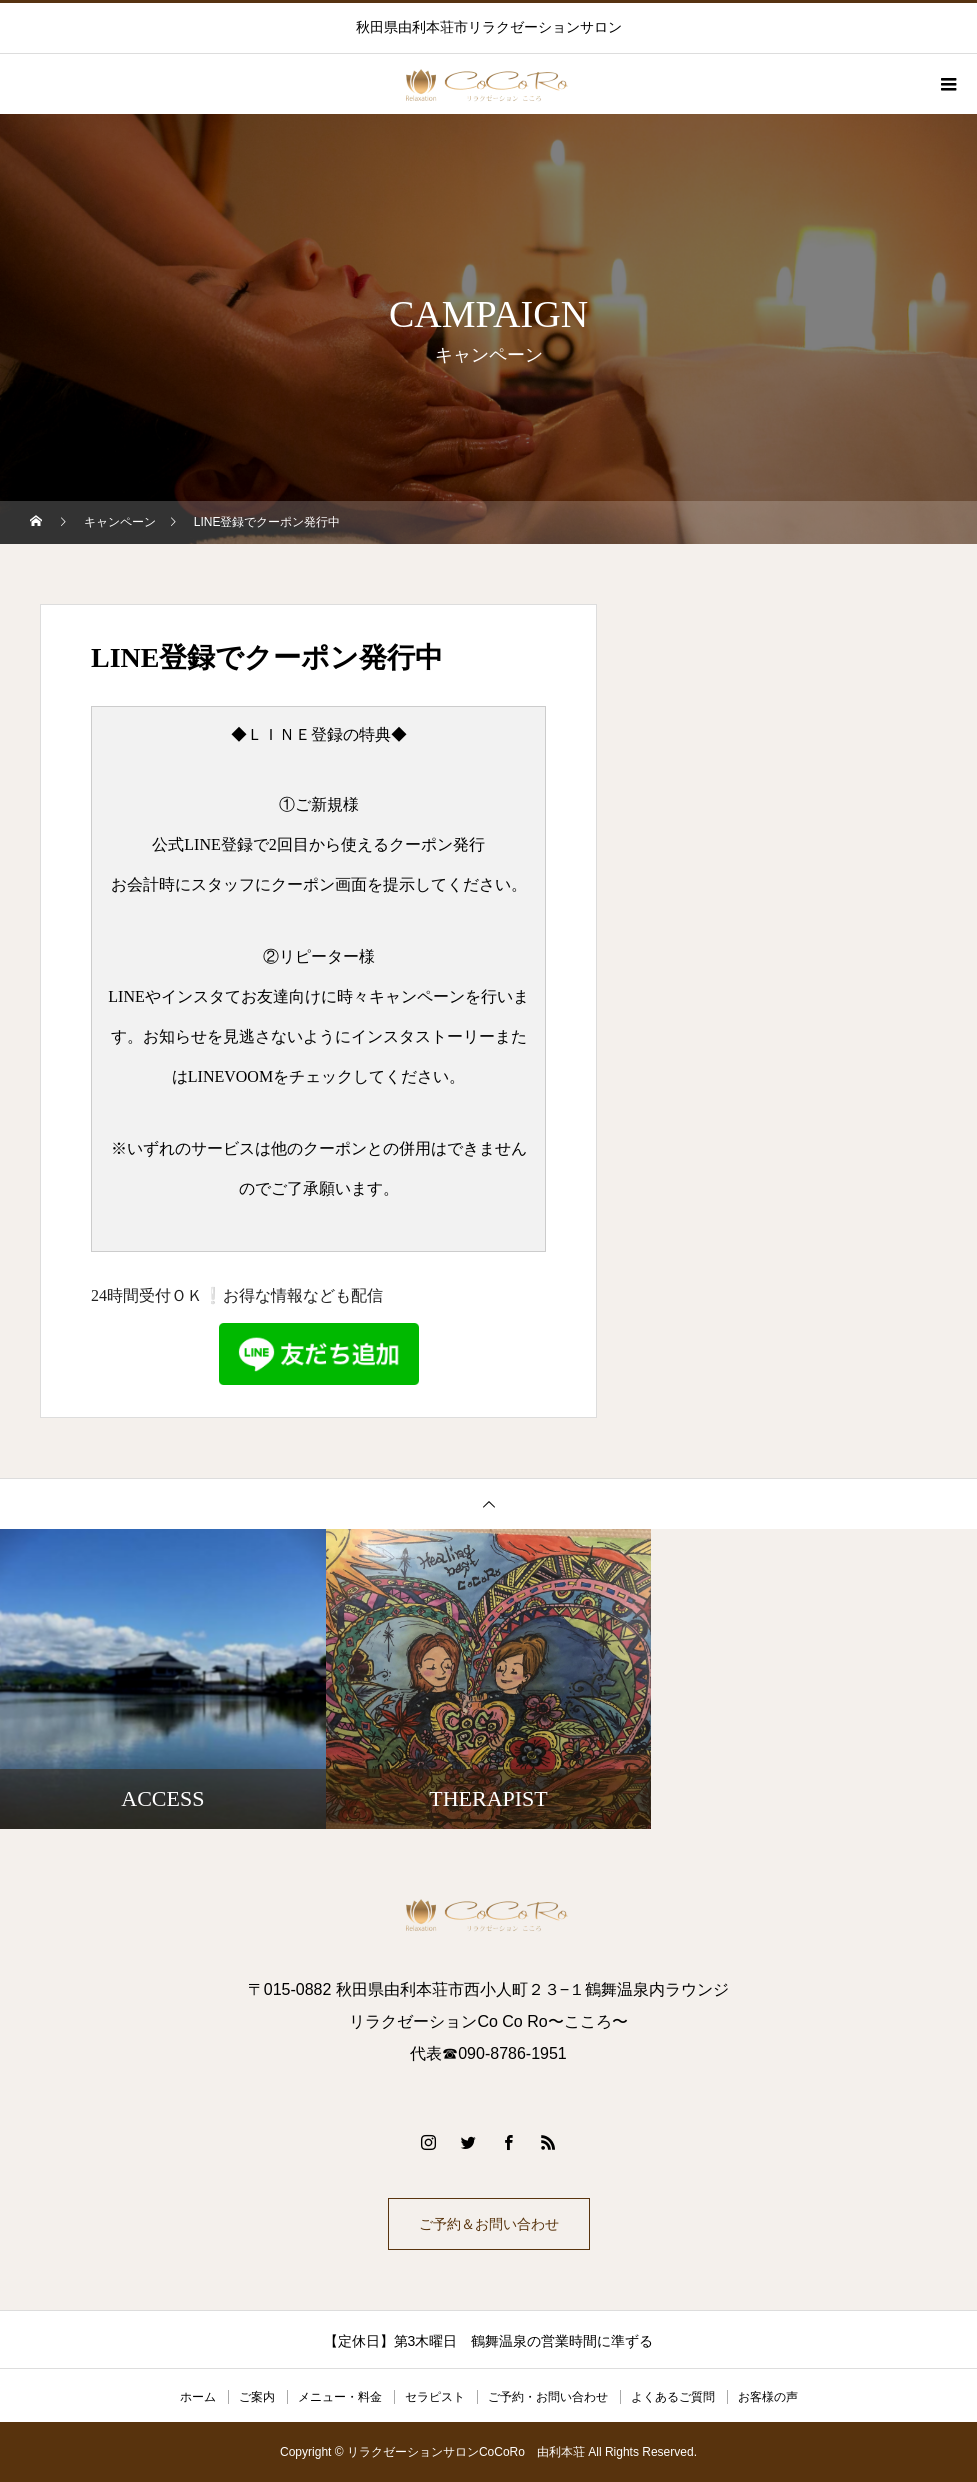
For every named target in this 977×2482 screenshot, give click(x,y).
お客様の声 (768, 2397)
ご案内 (257, 2397)
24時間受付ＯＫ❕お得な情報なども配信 (255, 1336)
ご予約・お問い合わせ (548, 2397)
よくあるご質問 (673, 2397)
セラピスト (435, 2397)
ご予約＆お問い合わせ (489, 2224)
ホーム (198, 2397)
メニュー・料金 (340, 2397)
